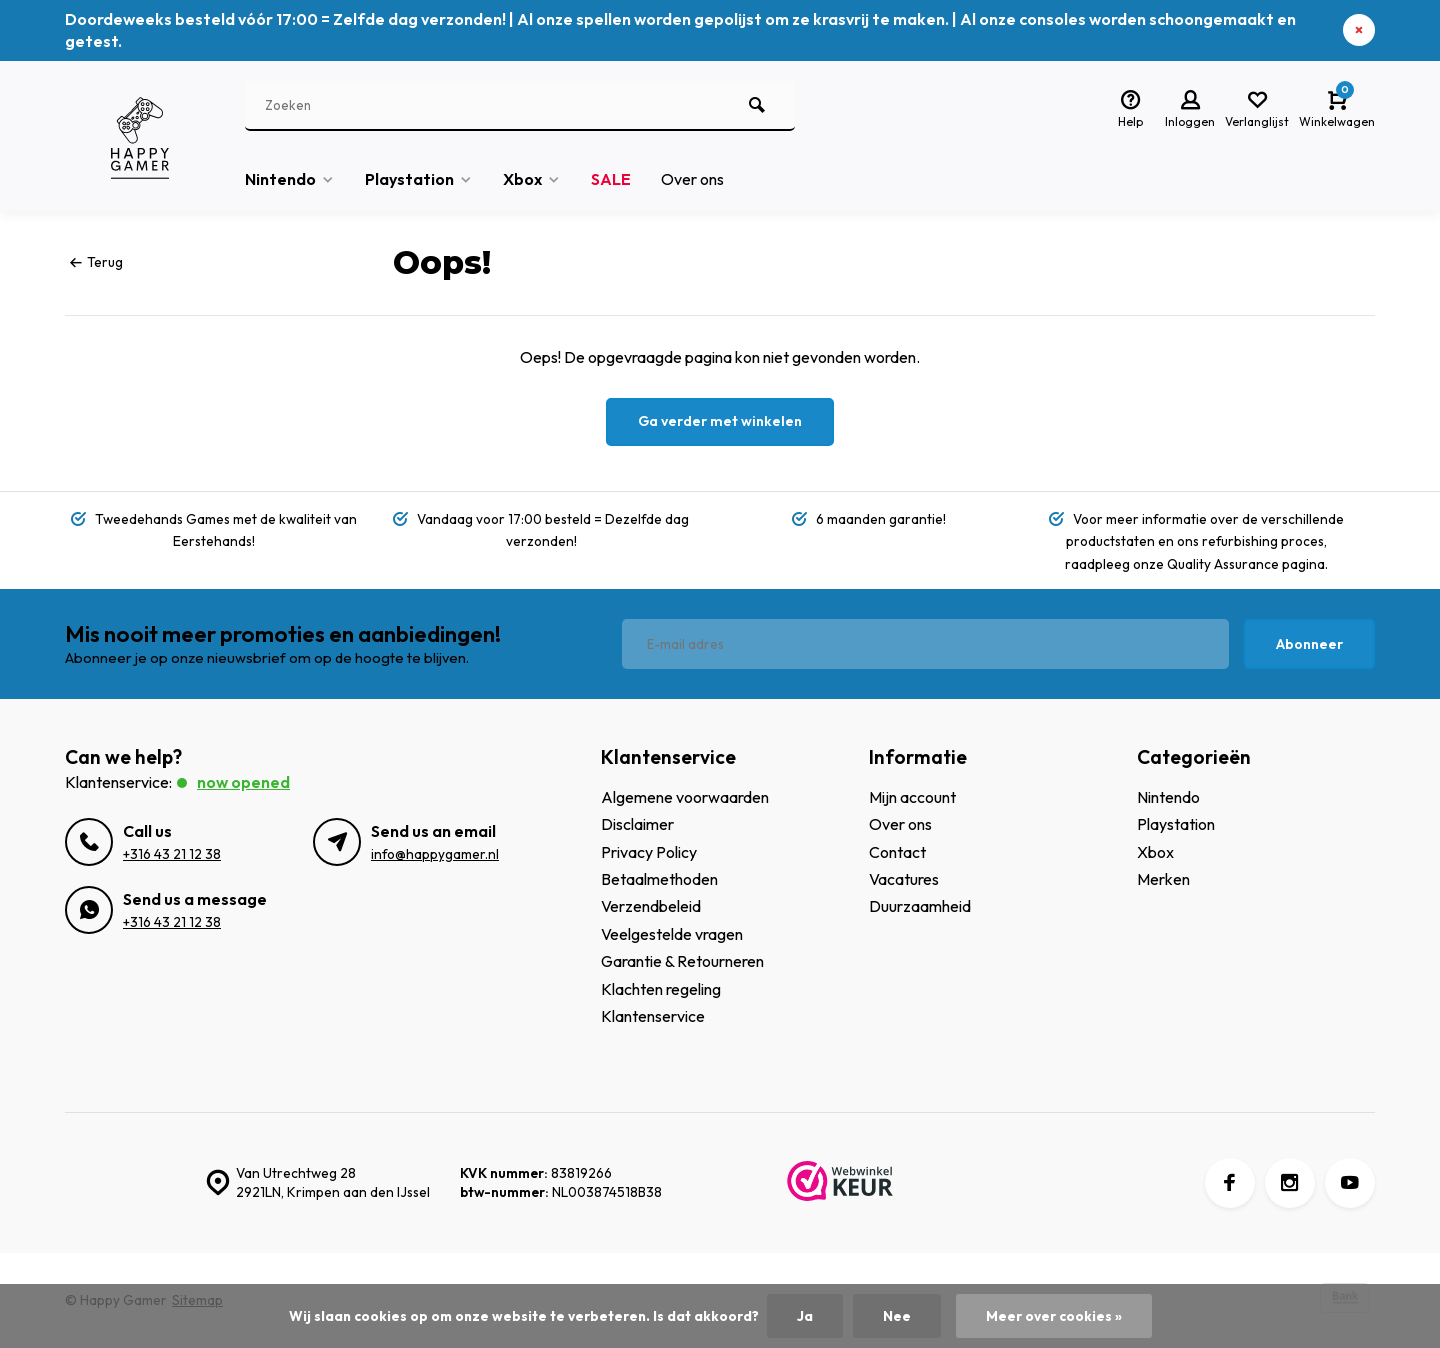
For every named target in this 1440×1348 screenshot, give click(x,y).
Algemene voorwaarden (685, 797)
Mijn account (912, 797)
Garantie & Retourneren (682, 961)
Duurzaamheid (920, 906)
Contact (897, 852)
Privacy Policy (649, 852)
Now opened (243, 782)
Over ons (692, 179)
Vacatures (904, 879)
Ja (805, 1316)
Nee (897, 1316)
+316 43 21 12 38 (172, 854)
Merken (1163, 879)
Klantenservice (653, 1016)
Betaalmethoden (659, 879)
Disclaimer (637, 824)
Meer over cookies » (1054, 1316)
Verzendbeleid (651, 906)
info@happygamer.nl (435, 854)
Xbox (532, 179)
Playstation (419, 179)
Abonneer (1309, 644)
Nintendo (290, 179)
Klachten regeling (661, 989)
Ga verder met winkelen (720, 421)
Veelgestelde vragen (672, 934)
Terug (96, 262)
